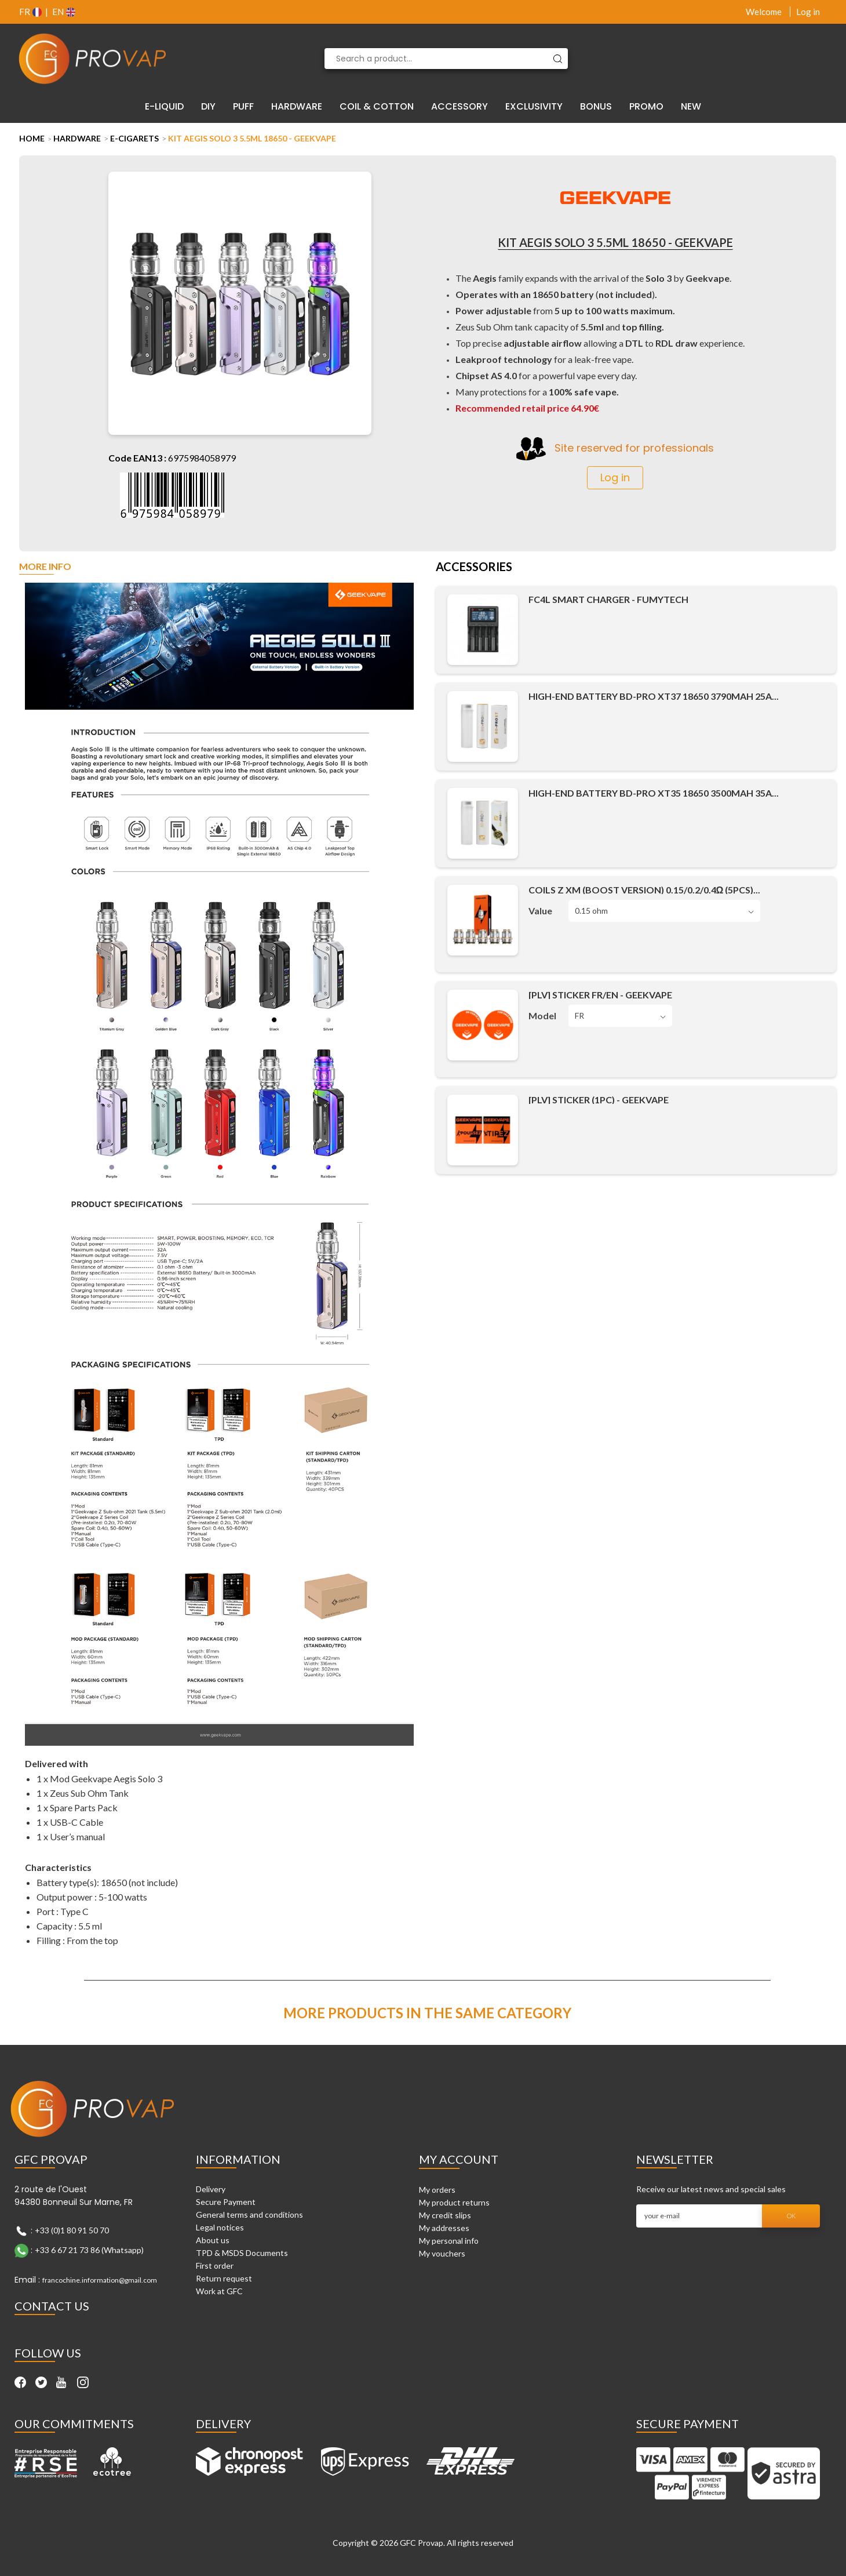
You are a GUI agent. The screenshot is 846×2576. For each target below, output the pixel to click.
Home (32, 138)
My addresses (444, 2228)
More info (45, 567)
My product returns (454, 2202)
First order (215, 2265)
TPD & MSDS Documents (242, 2253)
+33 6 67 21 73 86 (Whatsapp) (89, 2250)
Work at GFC (219, 2291)
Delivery (210, 2189)
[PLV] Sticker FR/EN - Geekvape (600, 994)
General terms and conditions (249, 2214)
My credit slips (445, 2215)
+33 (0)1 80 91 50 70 (72, 2230)
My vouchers (442, 2253)
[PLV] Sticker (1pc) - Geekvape (598, 1099)
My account (458, 2159)
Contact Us (51, 2306)
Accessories (474, 567)
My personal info (449, 2241)
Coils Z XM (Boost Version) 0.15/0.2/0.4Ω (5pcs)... (644, 889)
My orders (437, 2189)
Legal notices (220, 2227)
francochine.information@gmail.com (99, 2280)
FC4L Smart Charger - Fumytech (608, 599)
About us (212, 2240)
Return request (224, 2278)
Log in (808, 11)
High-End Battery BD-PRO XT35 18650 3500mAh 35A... (653, 792)
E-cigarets (134, 138)
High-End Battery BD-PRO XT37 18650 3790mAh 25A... (653, 696)
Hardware (77, 138)
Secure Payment (226, 2202)
